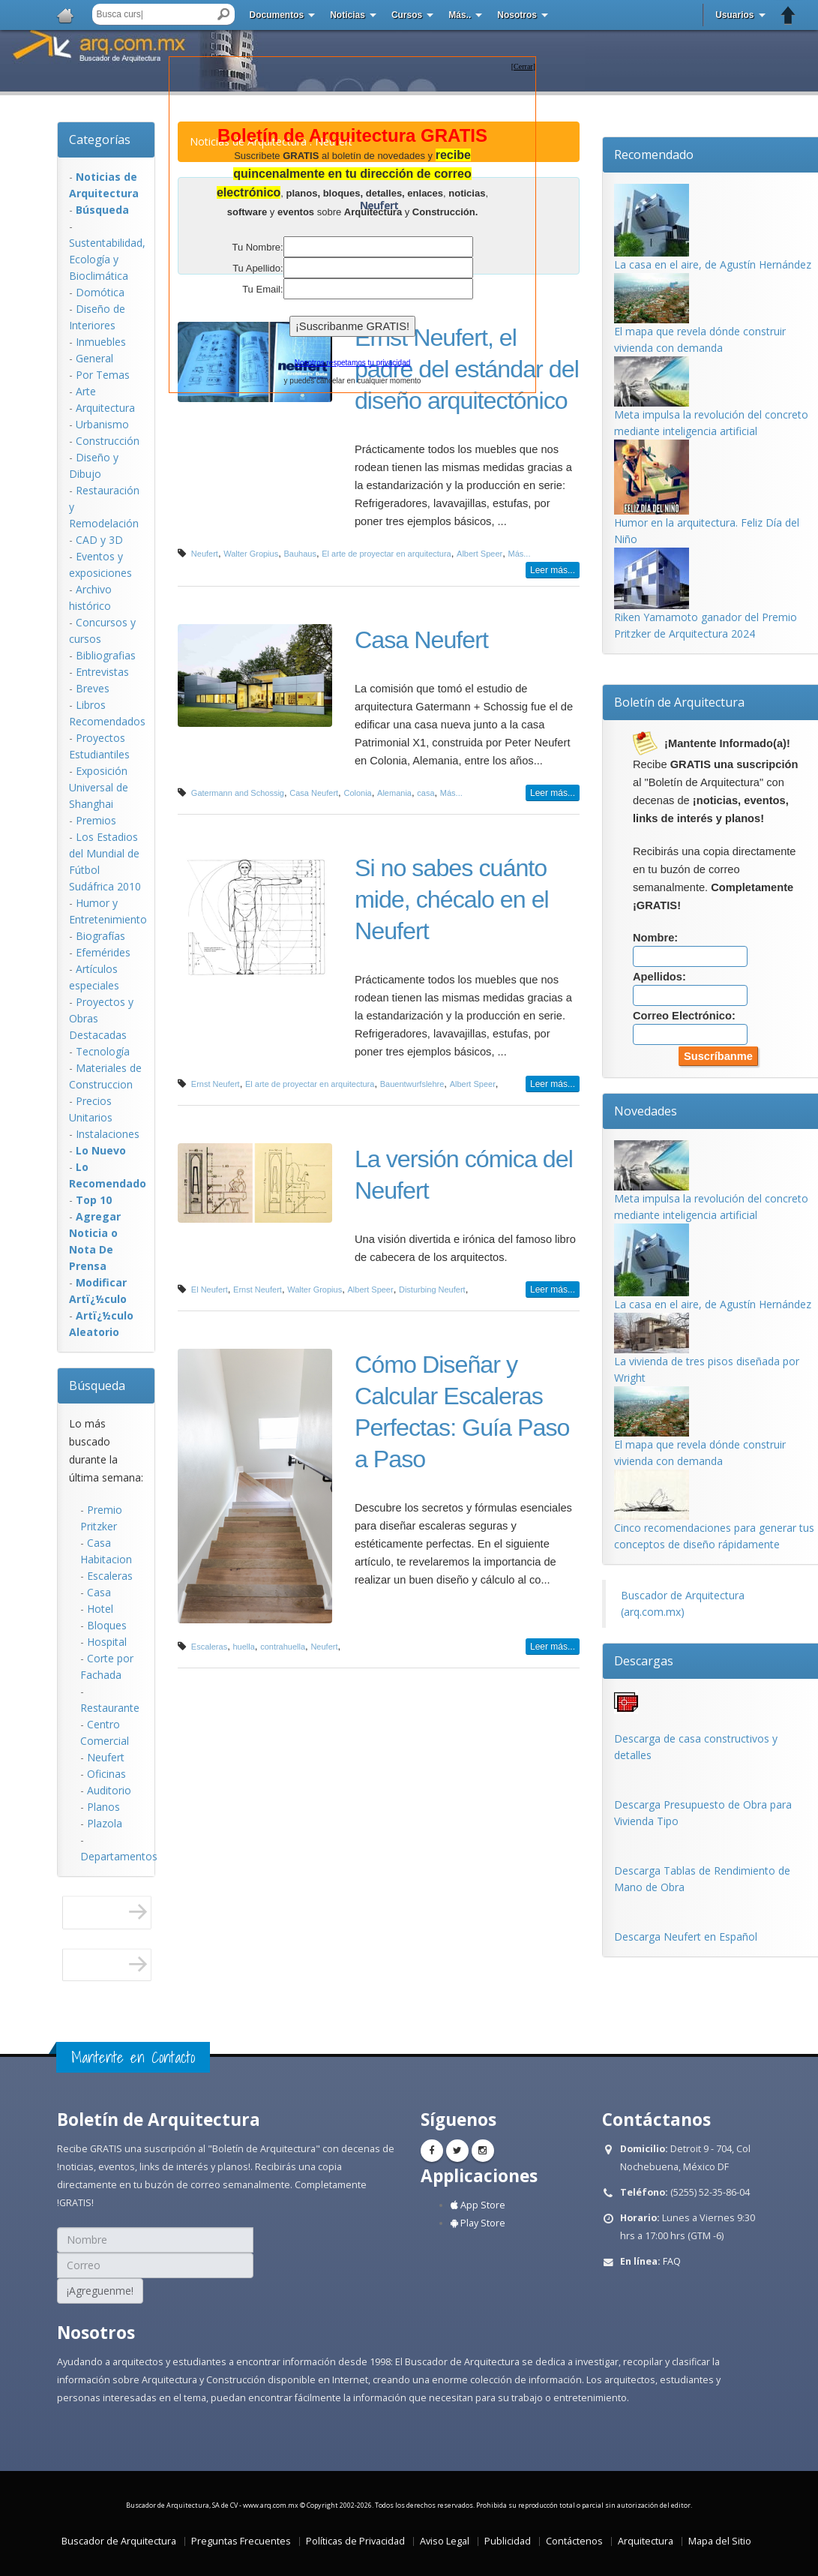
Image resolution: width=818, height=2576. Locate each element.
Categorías (99, 139)
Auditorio (109, 1790)
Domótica (100, 292)
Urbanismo (102, 424)
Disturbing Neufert (432, 1289)
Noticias (347, 15)
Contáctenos (574, 2541)
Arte (86, 391)
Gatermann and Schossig (237, 792)
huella (243, 1646)
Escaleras (110, 1576)
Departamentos (118, 1856)
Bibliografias (106, 655)
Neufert (105, 1757)
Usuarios (734, 15)
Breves (92, 688)
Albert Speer (479, 553)
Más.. (459, 15)
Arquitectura (105, 408)
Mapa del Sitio (719, 2541)
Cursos (406, 15)
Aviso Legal (444, 2541)
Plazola (104, 1823)
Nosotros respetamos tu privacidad (353, 363)
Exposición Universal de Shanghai (98, 787)
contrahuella (282, 1646)
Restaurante (109, 1708)
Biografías (100, 936)
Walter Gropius (250, 553)
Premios (96, 820)
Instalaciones (107, 1134)
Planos (103, 1807)
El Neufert (209, 1289)
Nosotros (517, 15)
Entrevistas (102, 672)
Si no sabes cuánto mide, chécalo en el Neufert (452, 899)
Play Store (478, 2223)
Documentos (277, 15)
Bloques (107, 1625)
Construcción (107, 441)
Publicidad (507, 2541)
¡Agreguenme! (100, 2290)
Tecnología (103, 1051)
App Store (478, 2205)
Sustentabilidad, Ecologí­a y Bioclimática (107, 259)
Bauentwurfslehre (412, 1083)
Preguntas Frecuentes (241, 2541)
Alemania (394, 792)
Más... (519, 553)
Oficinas (106, 1774)
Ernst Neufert (215, 1083)
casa (425, 792)
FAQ (672, 2261)
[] (523, 66)
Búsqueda (97, 1385)
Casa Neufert (421, 639)
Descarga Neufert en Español (685, 1936)
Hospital (107, 1642)
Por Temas (103, 375)
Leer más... (552, 570)
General (94, 358)
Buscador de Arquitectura (118, 2541)
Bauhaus (300, 553)
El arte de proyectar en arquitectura (386, 553)
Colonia (357, 792)
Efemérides (103, 952)
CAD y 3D (99, 540)
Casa (99, 1592)
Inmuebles (101, 342)
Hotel (100, 1609)
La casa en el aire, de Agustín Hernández (712, 264)
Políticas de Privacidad (355, 2541)
